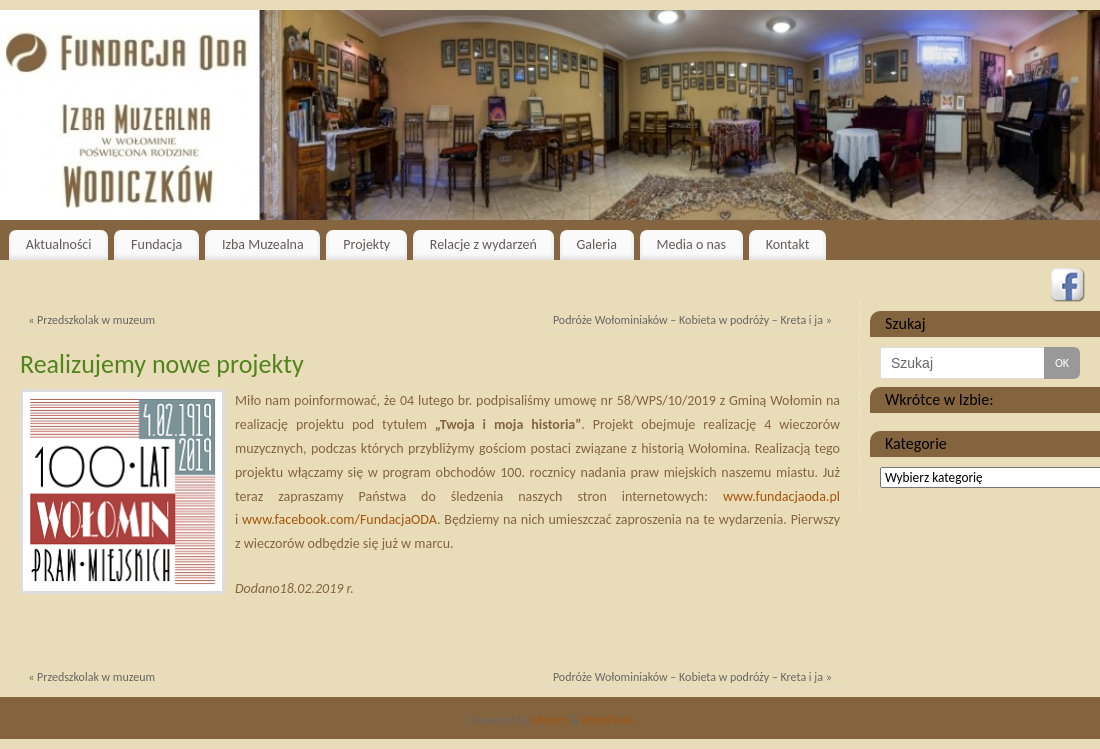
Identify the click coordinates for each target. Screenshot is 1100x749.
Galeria (596, 244)
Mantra (550, 720)
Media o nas (691, 244)
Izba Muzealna (263, 244)
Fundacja (156, 244)
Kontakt (788, 244)
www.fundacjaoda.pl (781, 496)
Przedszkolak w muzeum (91, 320)
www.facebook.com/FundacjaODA (339, 519)
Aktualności (59, 244)
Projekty (366, 244)
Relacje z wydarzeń (483, 244)
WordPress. (608, 720)
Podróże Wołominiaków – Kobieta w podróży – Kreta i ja (692, 320)
